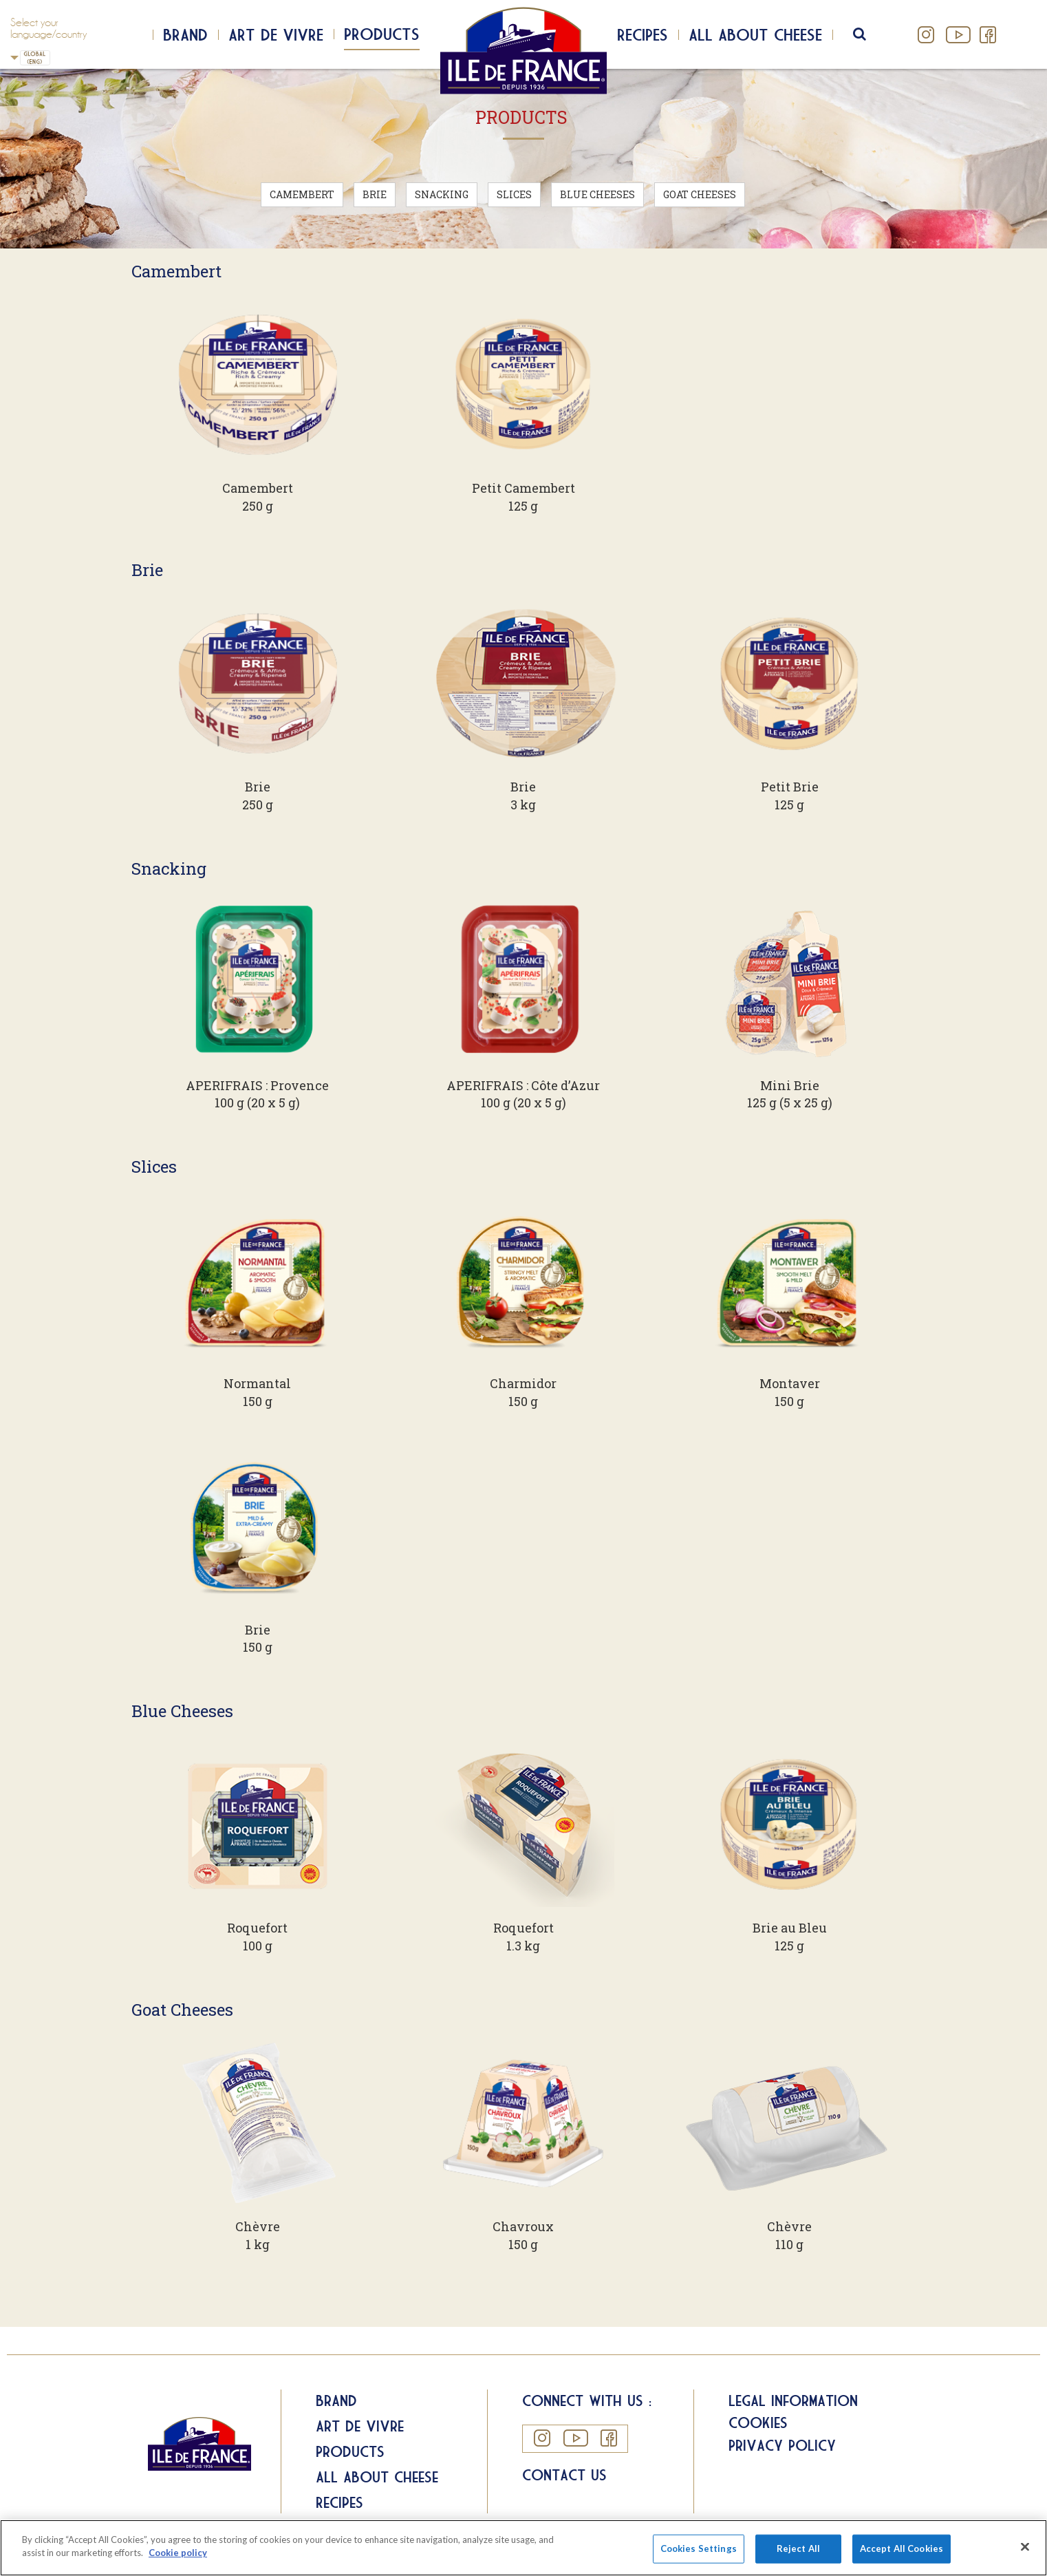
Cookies (758, 2422)
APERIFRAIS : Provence (257, 1085)
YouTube (956, 34)
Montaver (789, 1383)
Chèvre (257, 2226)
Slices (514, 194)
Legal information (793, 2400)
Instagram (926, 34)
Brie (375, 194)
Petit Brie (790, 786)
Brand (185, 34)
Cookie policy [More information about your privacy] (178, 2558)
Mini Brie (789, 1085)
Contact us (564, 2475)
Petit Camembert (523, 488)
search (868, 34)
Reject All (798, 2553)
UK (14, 57)
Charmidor (523, 1383)
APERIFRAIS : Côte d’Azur (523, 1085)
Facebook (987, 34)
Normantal (257, 1383)
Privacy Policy (782, 2445)
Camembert (302, 194)
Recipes (642, 34)
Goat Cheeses (699, 194)
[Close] (1025, 2552)
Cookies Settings (698, 2553)
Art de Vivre (275, 34)
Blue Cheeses (597, 194)
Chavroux (523, 2226)
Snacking (441, 194)
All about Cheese (377, 2477)
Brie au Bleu (790, 1927)
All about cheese (755, 34)
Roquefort (257, 1927)
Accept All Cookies (901, 2553)
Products (382, 33)
